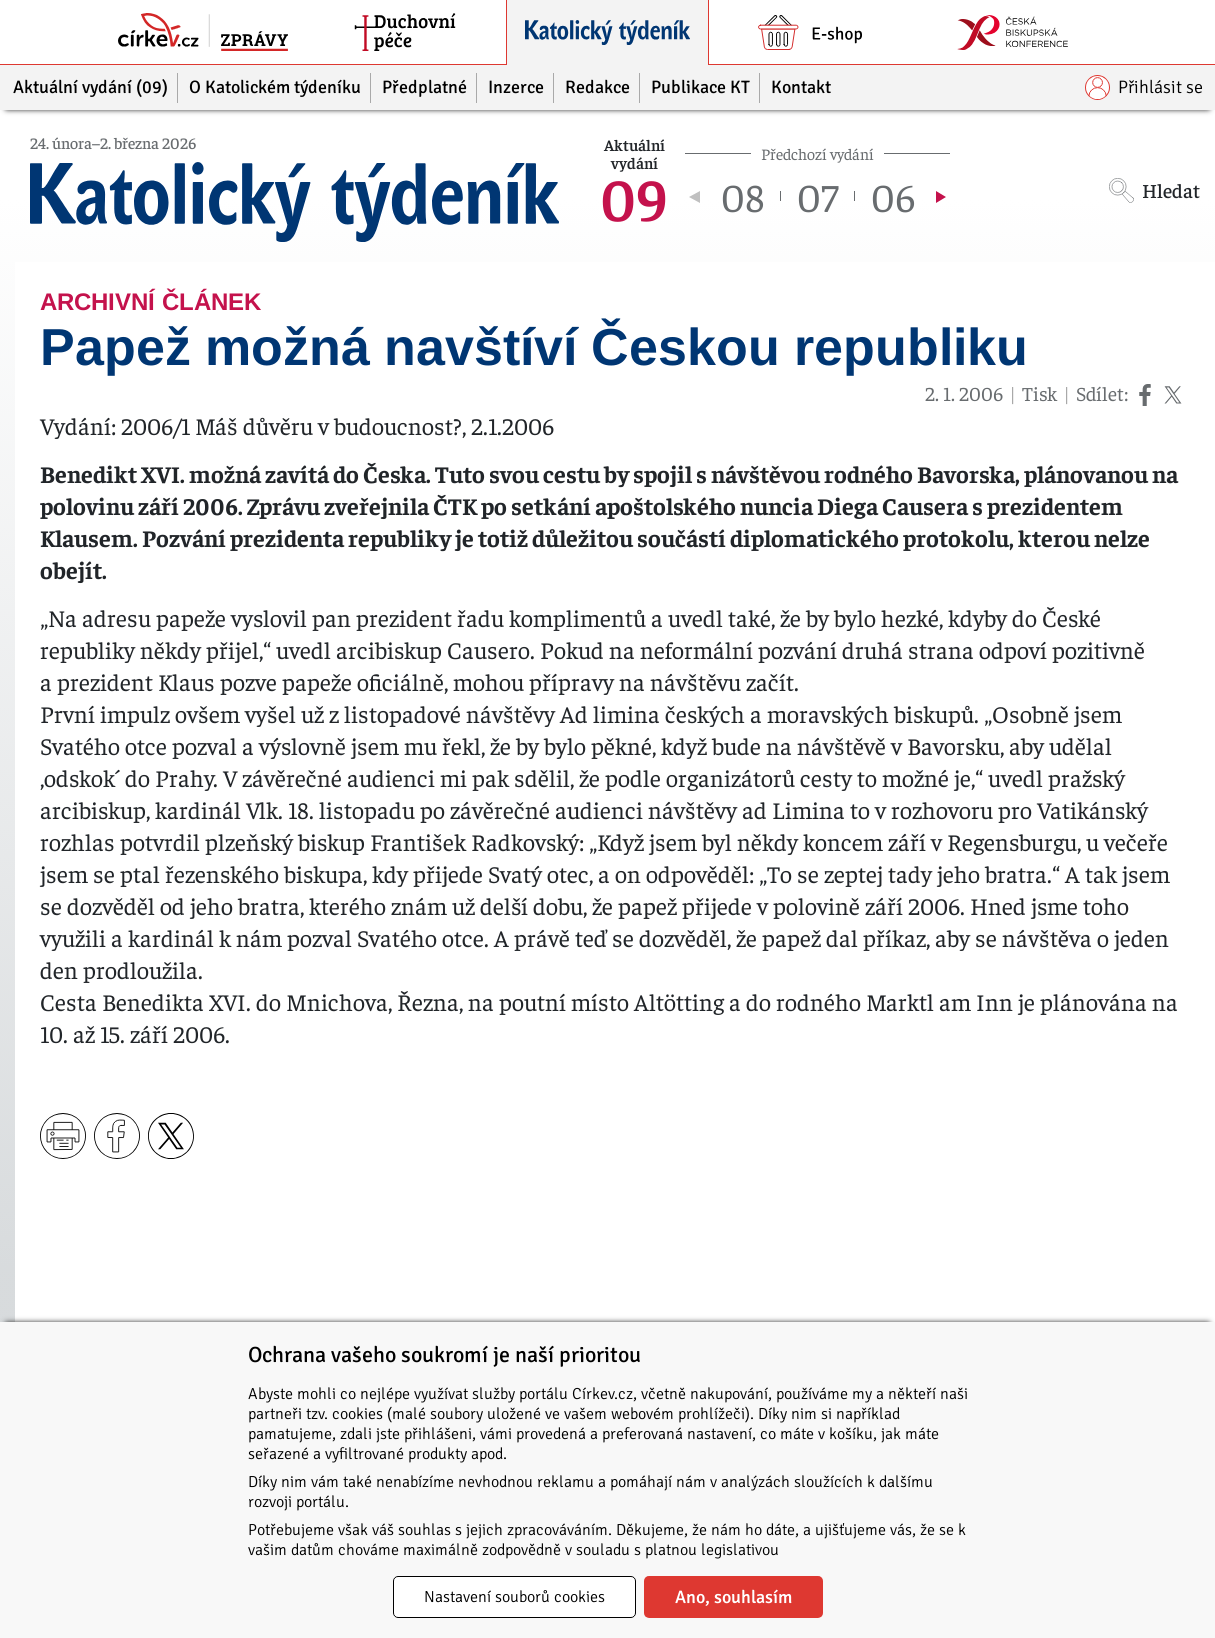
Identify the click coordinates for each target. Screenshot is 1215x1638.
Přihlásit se (1144, 87)
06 (893, 196)
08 (742, 196)
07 (817, 196)
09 (634, 196)
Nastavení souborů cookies (514, 1597)
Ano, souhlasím (733, 1597)
